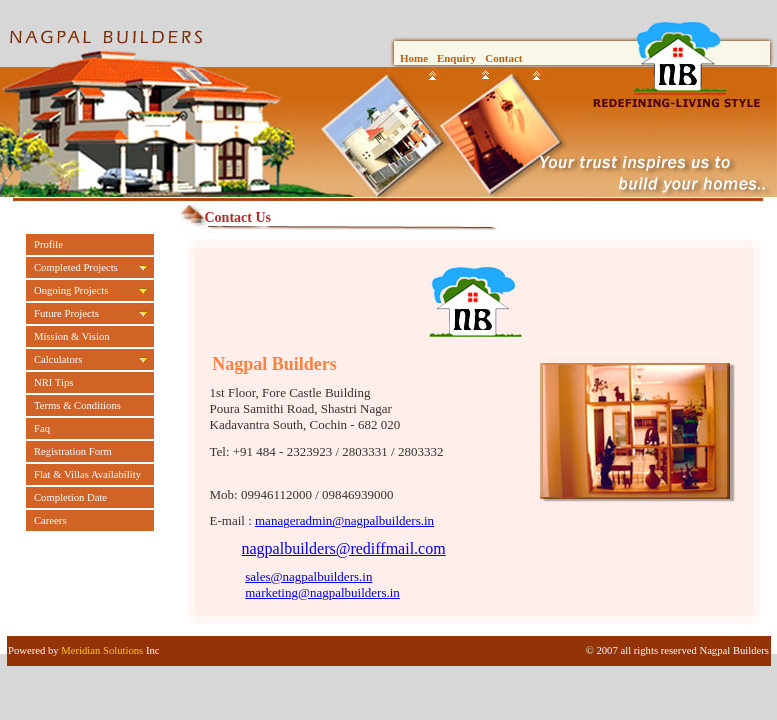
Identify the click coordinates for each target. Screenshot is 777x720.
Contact (503, 58)
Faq (42, 428)
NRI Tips (53, 382)
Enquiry (456, 58)
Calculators (58, 359)
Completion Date (70, 497)
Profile (48, 244)
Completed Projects (76, 267)
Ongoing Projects (71, 290)
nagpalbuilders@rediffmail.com (344, 548)
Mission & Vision (72, 336)
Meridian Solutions (102, 650)
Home (414, 58)
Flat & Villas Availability (87, 474)
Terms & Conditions (77, 405)
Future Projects (66, 313)
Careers (50, 520)
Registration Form (73, 451)
